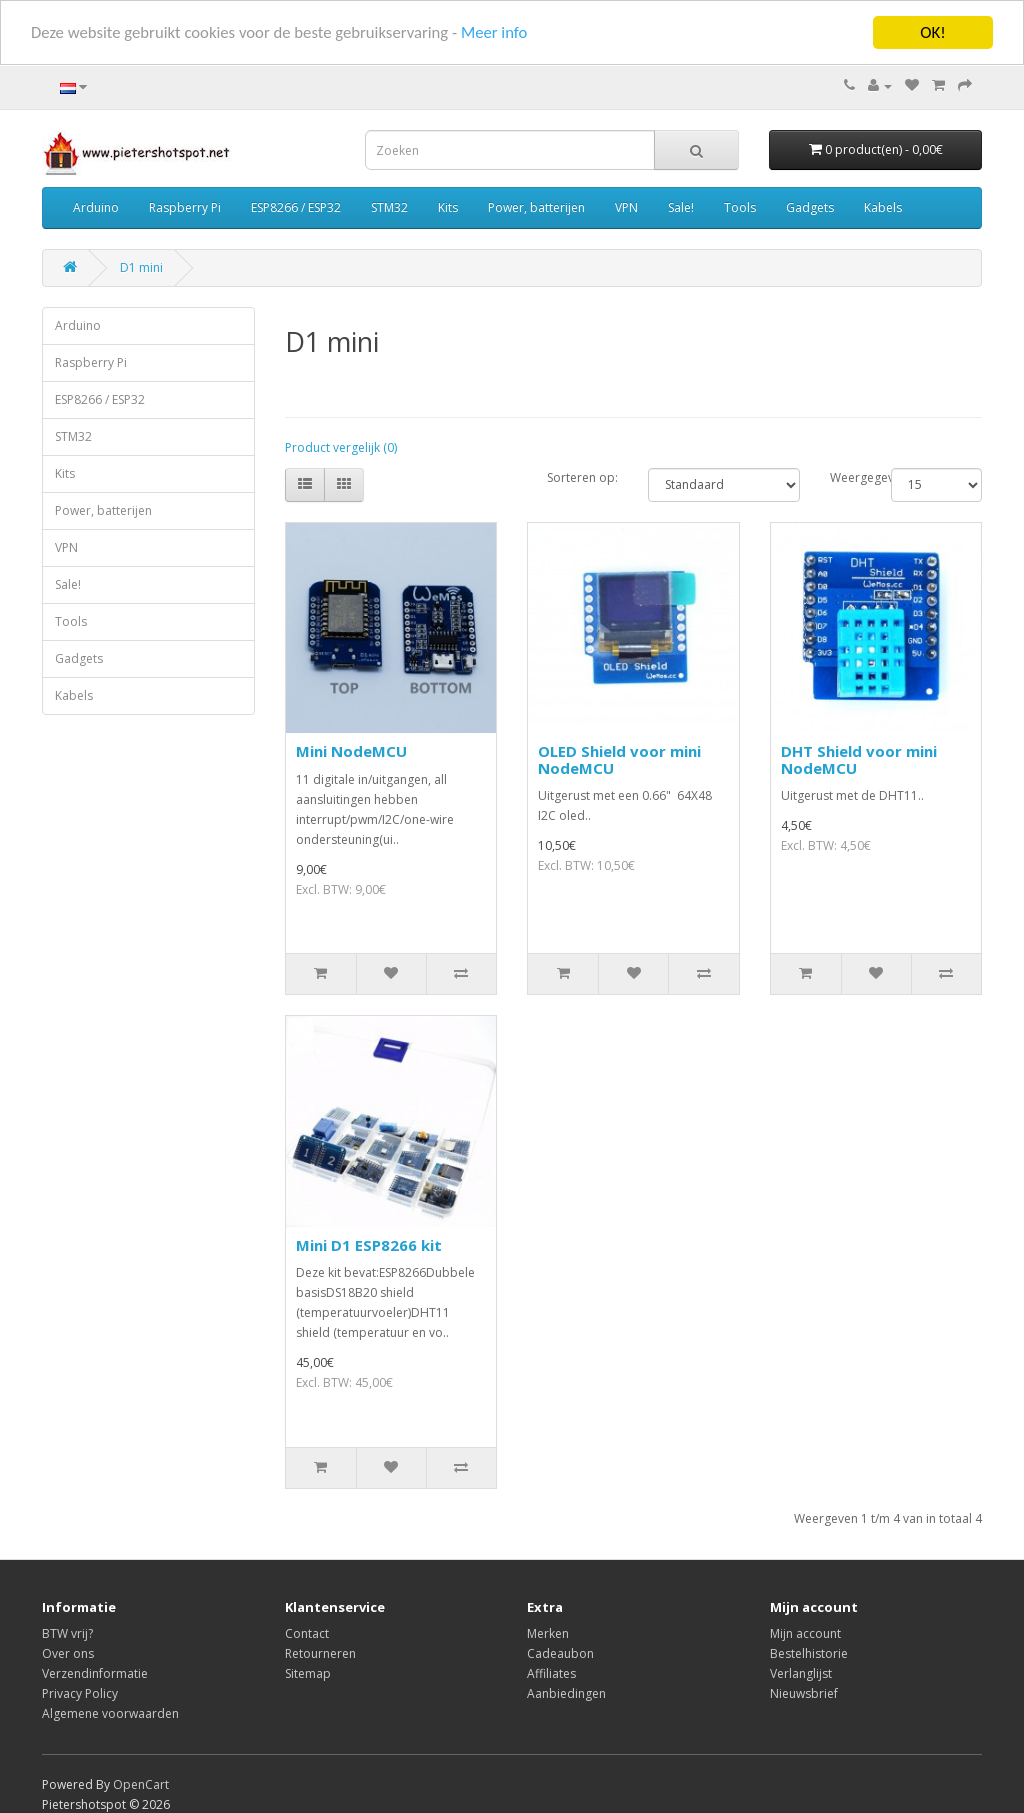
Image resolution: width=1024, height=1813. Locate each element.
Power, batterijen (536, 207)
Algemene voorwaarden (110, 1713)
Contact (307, 1633)
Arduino (96, 207)
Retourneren (320, 1653)
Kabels (883, 207)
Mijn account (805, 1633)
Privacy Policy (80, 1693)
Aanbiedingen (566, 1693)
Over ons (68, 1653)
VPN (626, 207)
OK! (933, 32)
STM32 (389, 207)
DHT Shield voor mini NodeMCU (859, 759)
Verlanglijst (801, 1673)
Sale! (681, 207)
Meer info (503, 32)
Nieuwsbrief (804, 1693)
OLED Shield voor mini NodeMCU (619, 759)
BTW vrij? (67, 1633)
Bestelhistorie (809, 1653)
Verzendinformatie (95, 1673)
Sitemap (308, 1673)
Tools (740, 207)
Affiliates (551, 1673)
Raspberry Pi (185, 207)
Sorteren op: (582, 477)
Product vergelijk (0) (341, 447)
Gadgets (810, 207)
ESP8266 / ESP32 (296, 207)
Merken (548, 1633)
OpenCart (141, 1784)
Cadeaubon (560, 1653)
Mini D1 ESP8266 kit (369, 1245)
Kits (448, 207)
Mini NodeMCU (351, 751)
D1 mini (141, 267)
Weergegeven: (845, 477)
